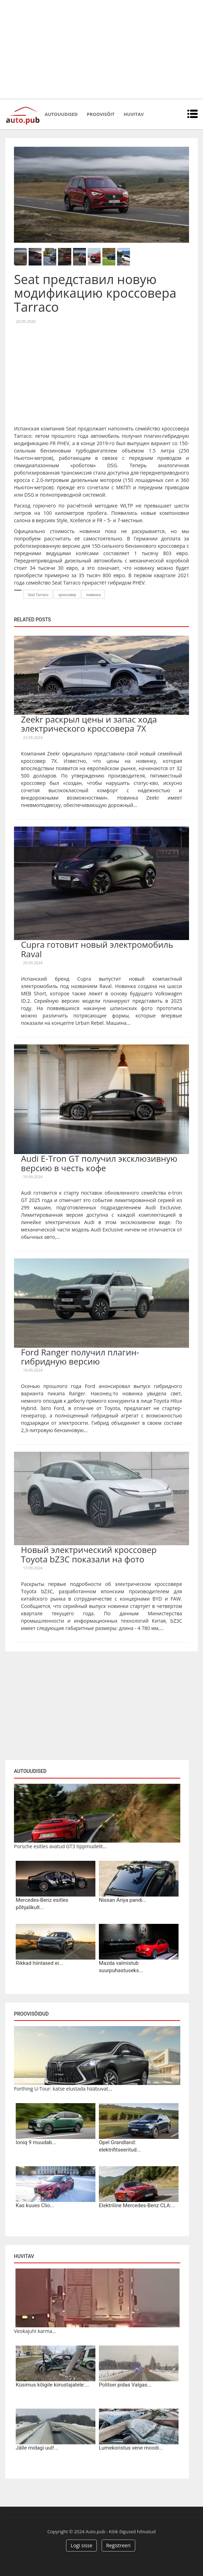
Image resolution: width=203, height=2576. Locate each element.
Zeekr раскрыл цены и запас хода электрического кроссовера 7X (89, 723)
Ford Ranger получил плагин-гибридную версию (80, 1356)
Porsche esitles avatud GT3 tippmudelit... (60, 1846)
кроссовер (67, 594)
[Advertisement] (101, 49)
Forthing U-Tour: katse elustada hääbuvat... (63, 2088)
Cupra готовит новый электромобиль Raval (97, 949)
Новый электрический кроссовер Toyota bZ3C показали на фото (89, 1554)
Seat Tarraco (38, 594)
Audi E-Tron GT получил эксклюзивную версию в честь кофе (99, 1163)
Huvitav (134, 114)
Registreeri (118, 2545)
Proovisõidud (31, 2014)
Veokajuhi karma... (35, 2331)
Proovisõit (101, 114)
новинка (93, 594)
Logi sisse (81, 2545)
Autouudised (61, 114)
